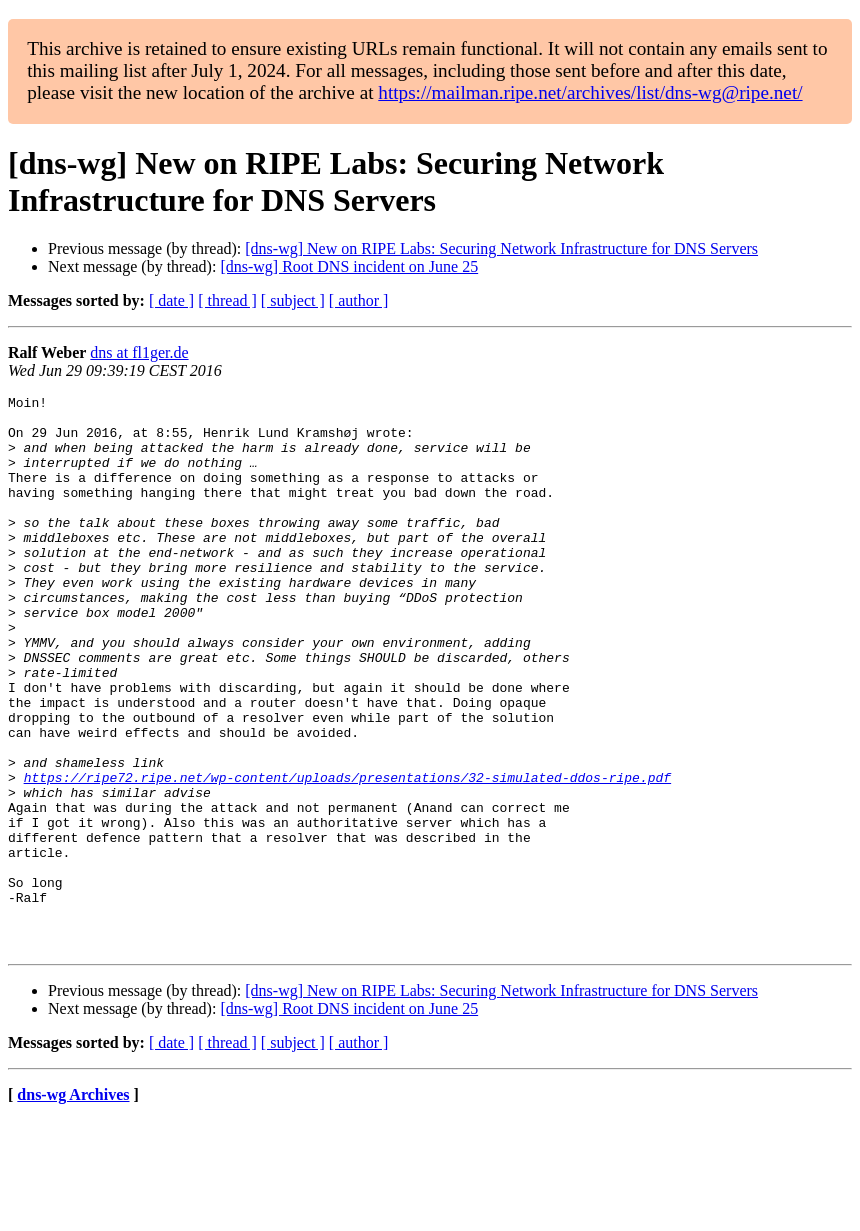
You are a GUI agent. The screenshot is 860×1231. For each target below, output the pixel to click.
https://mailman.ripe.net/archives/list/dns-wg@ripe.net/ (590, 92)
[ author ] (359, 300)
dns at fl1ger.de (139, 352)
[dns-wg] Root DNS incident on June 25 (349, 266)
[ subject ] (293, 300)
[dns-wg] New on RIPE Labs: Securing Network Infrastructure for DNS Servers (501, 248)
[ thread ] (227, 300)
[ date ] (171, 300)
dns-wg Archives (73, 1205)
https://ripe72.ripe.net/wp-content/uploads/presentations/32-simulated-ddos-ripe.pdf (347, 855)
